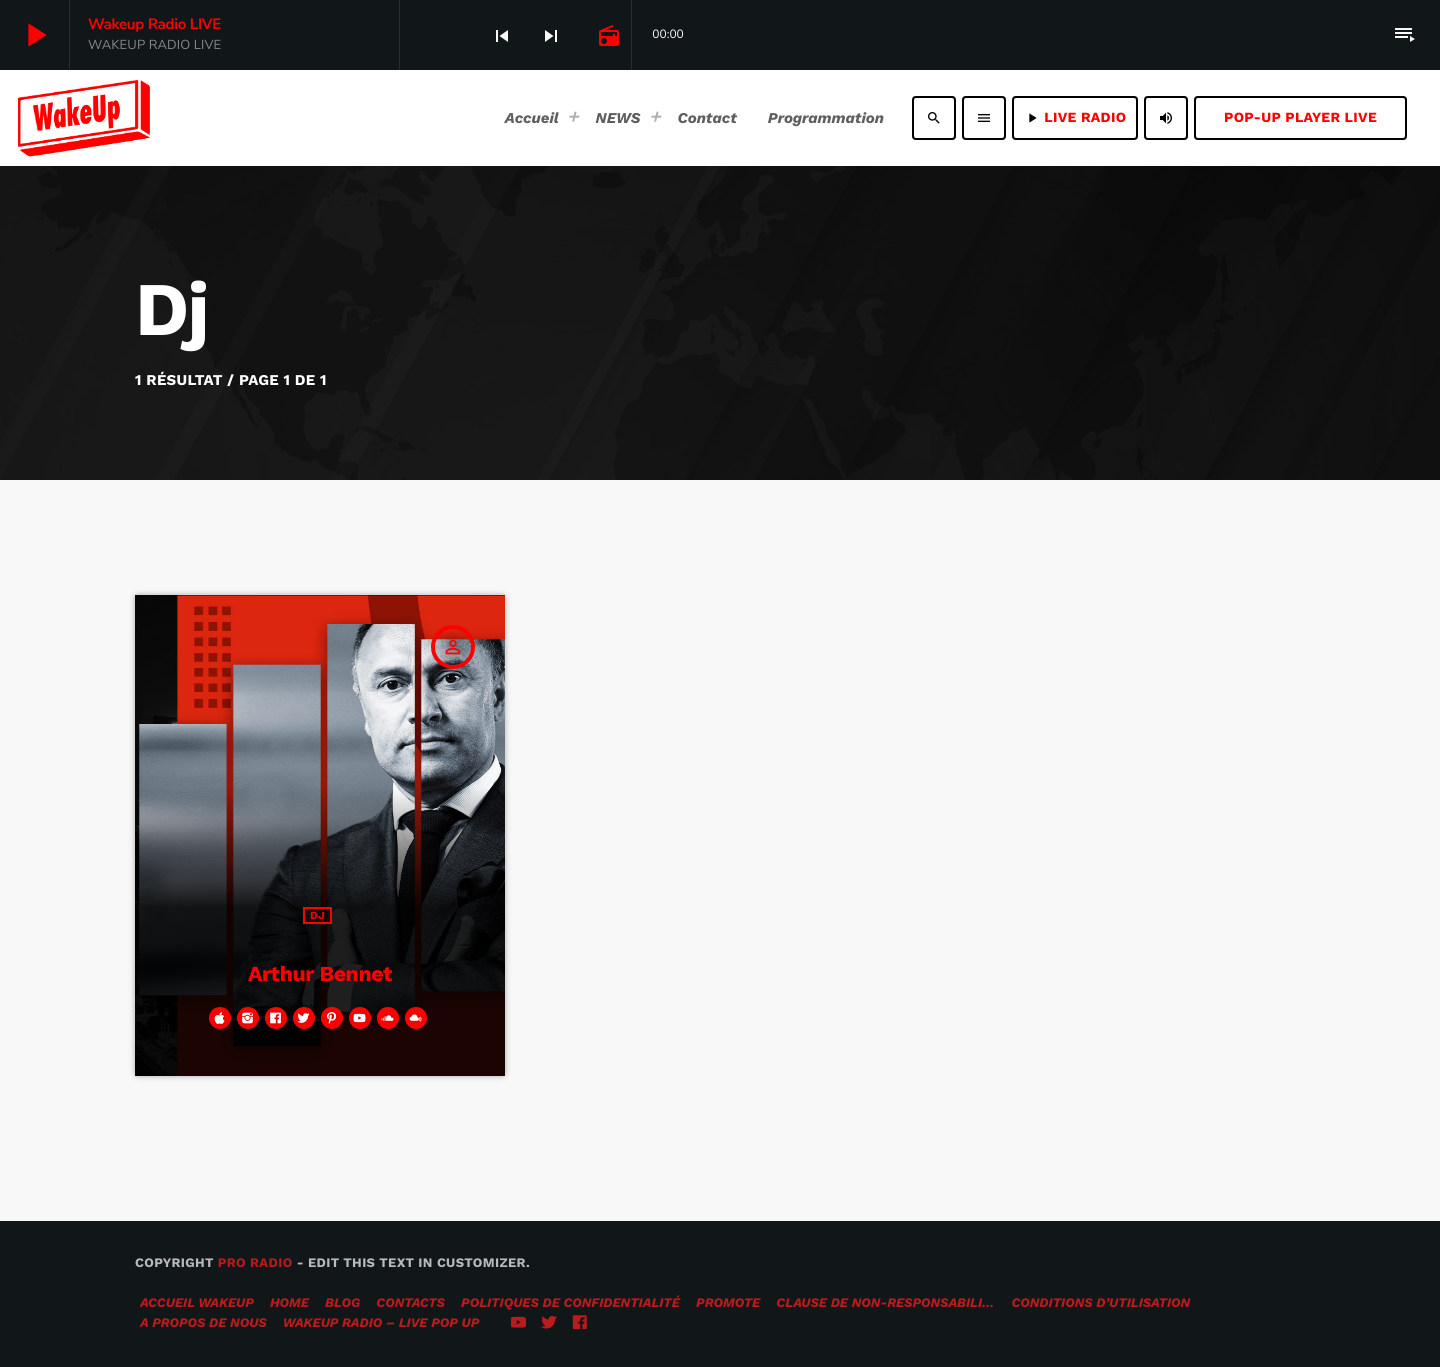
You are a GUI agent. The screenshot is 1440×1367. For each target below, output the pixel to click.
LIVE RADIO (1075, 118)
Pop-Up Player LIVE (1300, 118)
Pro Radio (255, 1263)
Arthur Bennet (319, 971)
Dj (317, 915)
